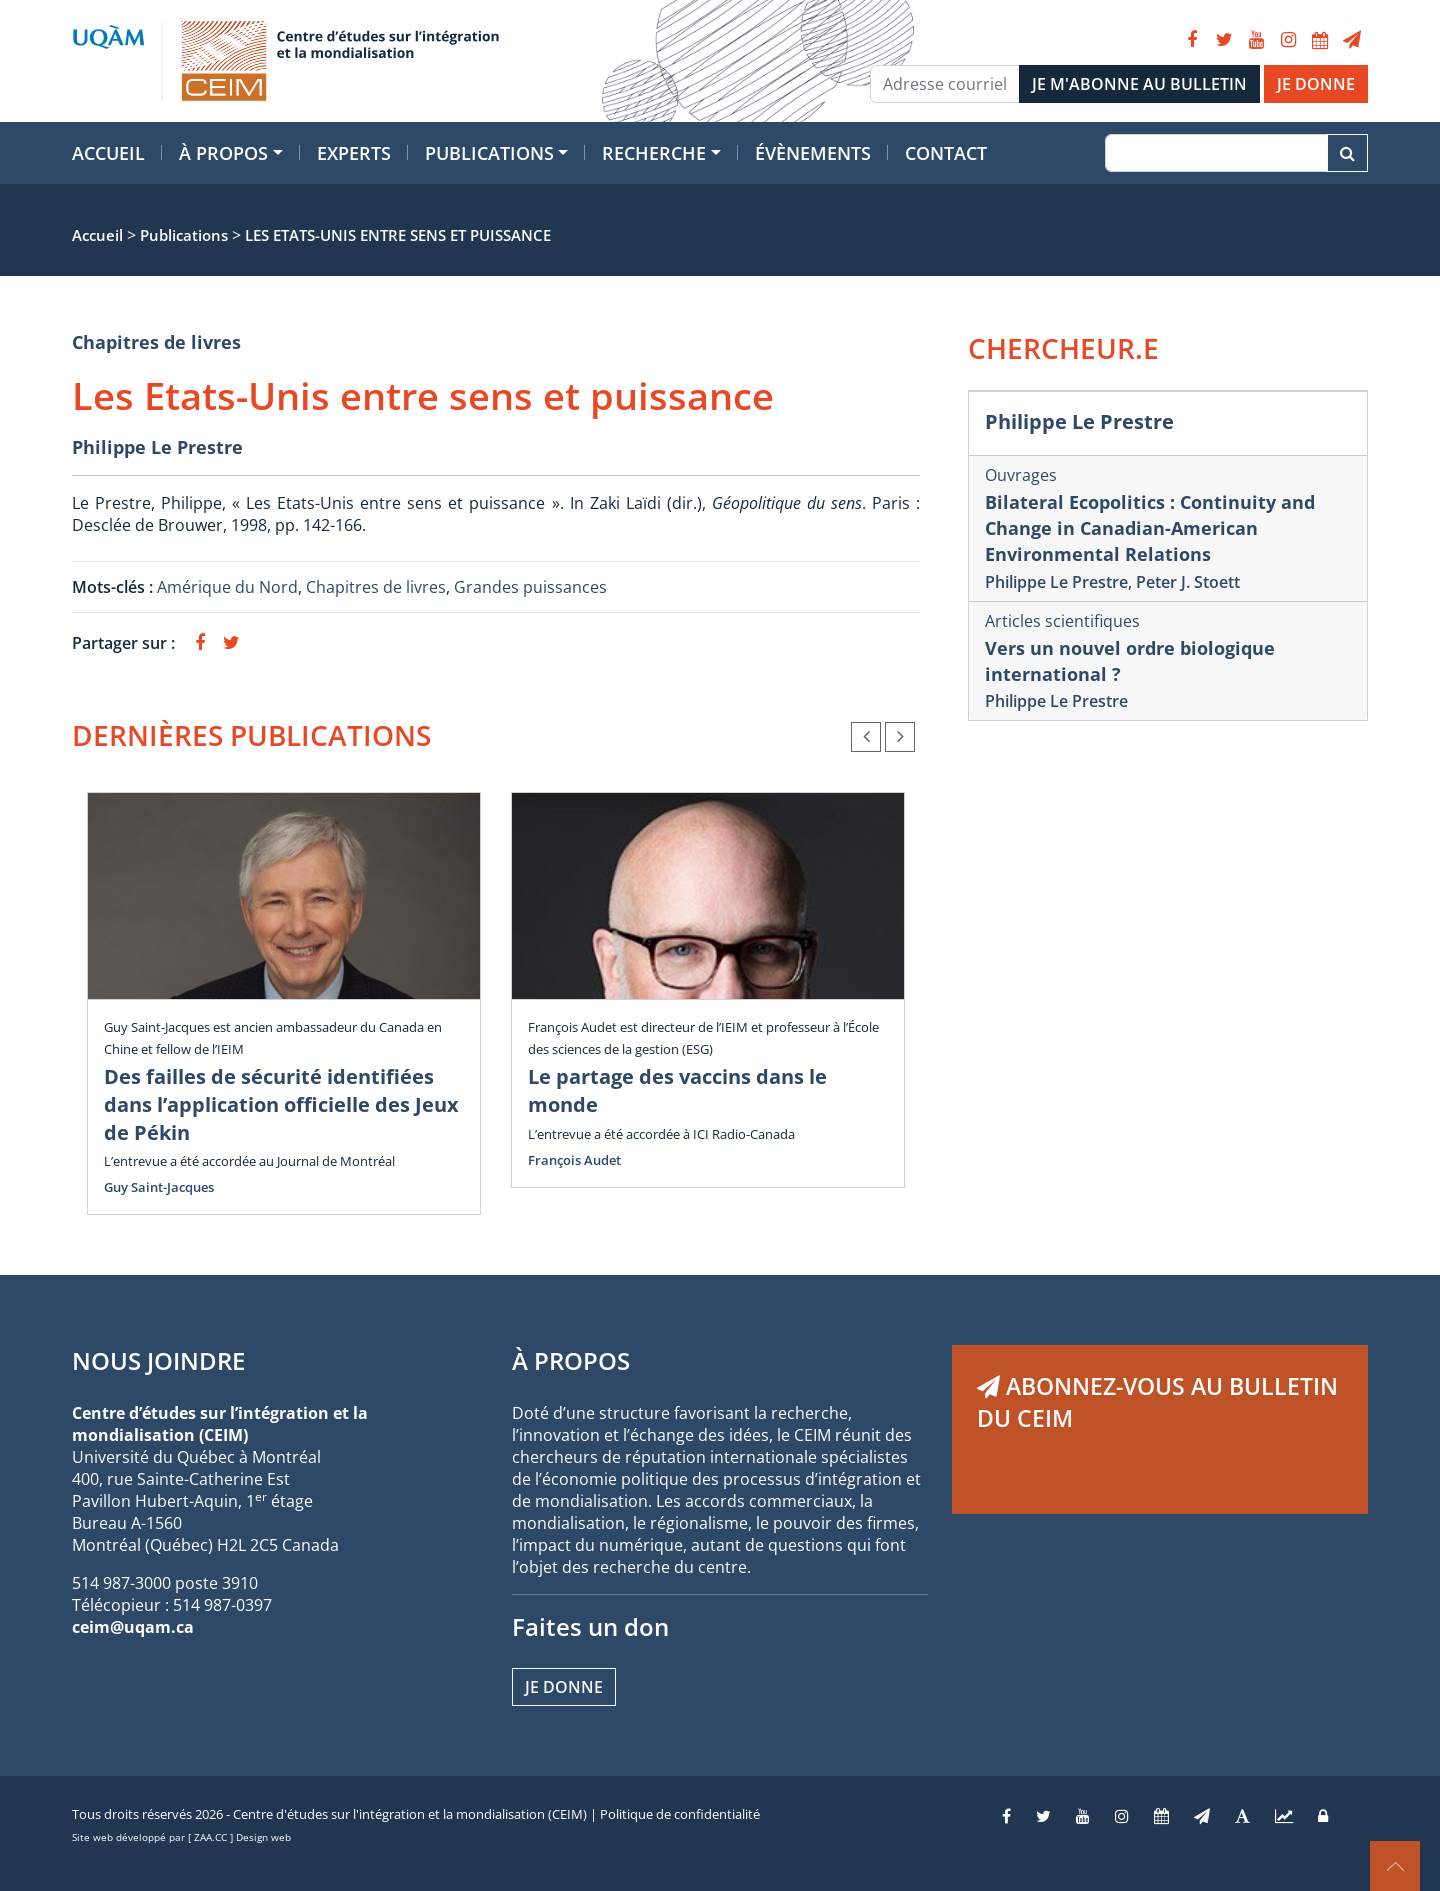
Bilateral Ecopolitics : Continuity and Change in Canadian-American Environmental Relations (1150, 528)
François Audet (574, 1160)
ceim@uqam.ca (133, 1627)
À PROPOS (571, 1360)
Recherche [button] (654, 153)
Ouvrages (1021, 475)
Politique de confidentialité (680, 1814)
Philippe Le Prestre (157, 447)
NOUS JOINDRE (158, 1360)
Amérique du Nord (227, 587)
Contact (946, 153)
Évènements (813, 153)
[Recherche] (1216, 153)
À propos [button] (223, 153)
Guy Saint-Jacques (159, 1187)
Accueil (108, 153)
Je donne (564, 1687)
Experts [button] (354, 153)
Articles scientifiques (1062, 621)
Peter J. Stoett (1188, 582)
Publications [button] (489, 153)
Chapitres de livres (156, 342)
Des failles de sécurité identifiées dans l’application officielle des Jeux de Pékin (281, 1104)
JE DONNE (1316, 84)
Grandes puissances (530, 587)
